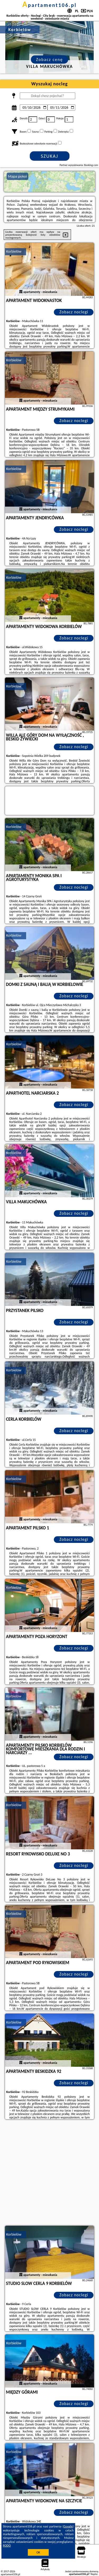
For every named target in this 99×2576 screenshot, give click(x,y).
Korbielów (13, 251)
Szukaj (49, 156)
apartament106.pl (49, 5)
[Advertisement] (49, 2173)
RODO (7, 2545)
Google (68, 2526)
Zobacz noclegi (73, 311)
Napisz (94, 2574)
